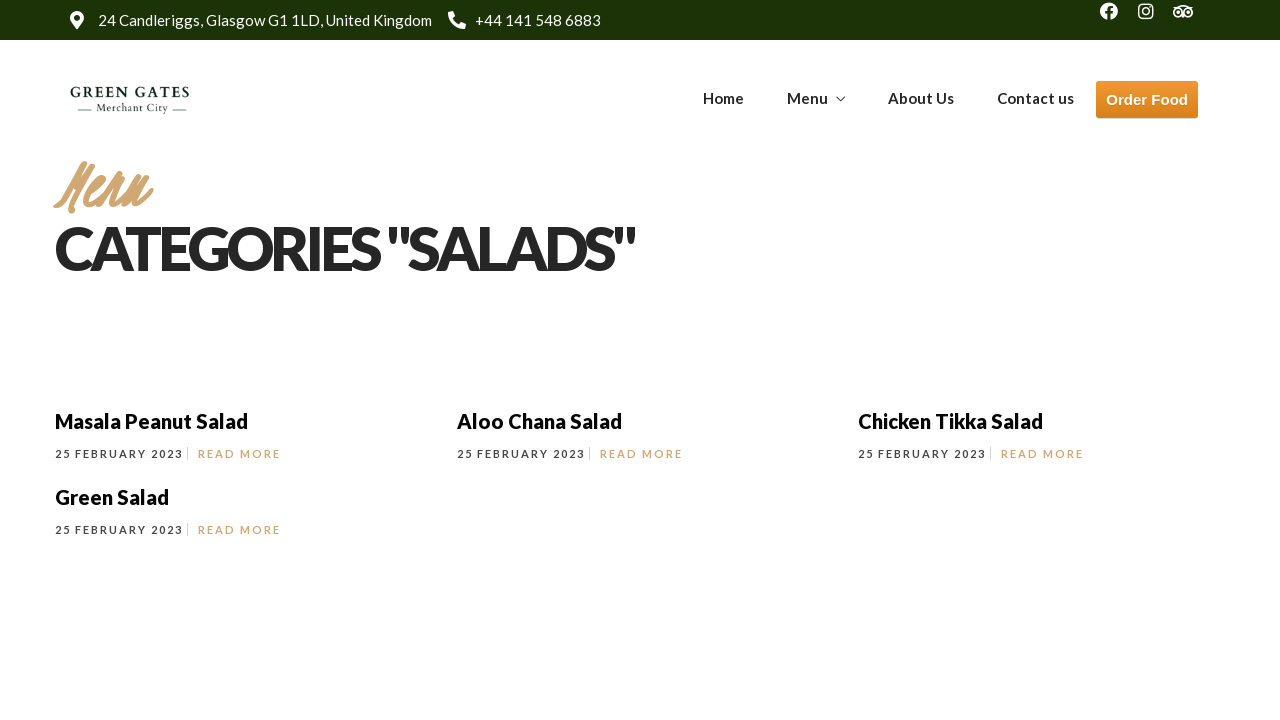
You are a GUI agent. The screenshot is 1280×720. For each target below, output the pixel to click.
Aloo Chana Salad (539, 421)
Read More (239, 453)
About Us (921, 98)
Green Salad (112, 497)
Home (723, 98)
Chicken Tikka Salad (950, 421)
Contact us (1035, 98)
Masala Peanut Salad (151, 421)
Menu (807, 98)
